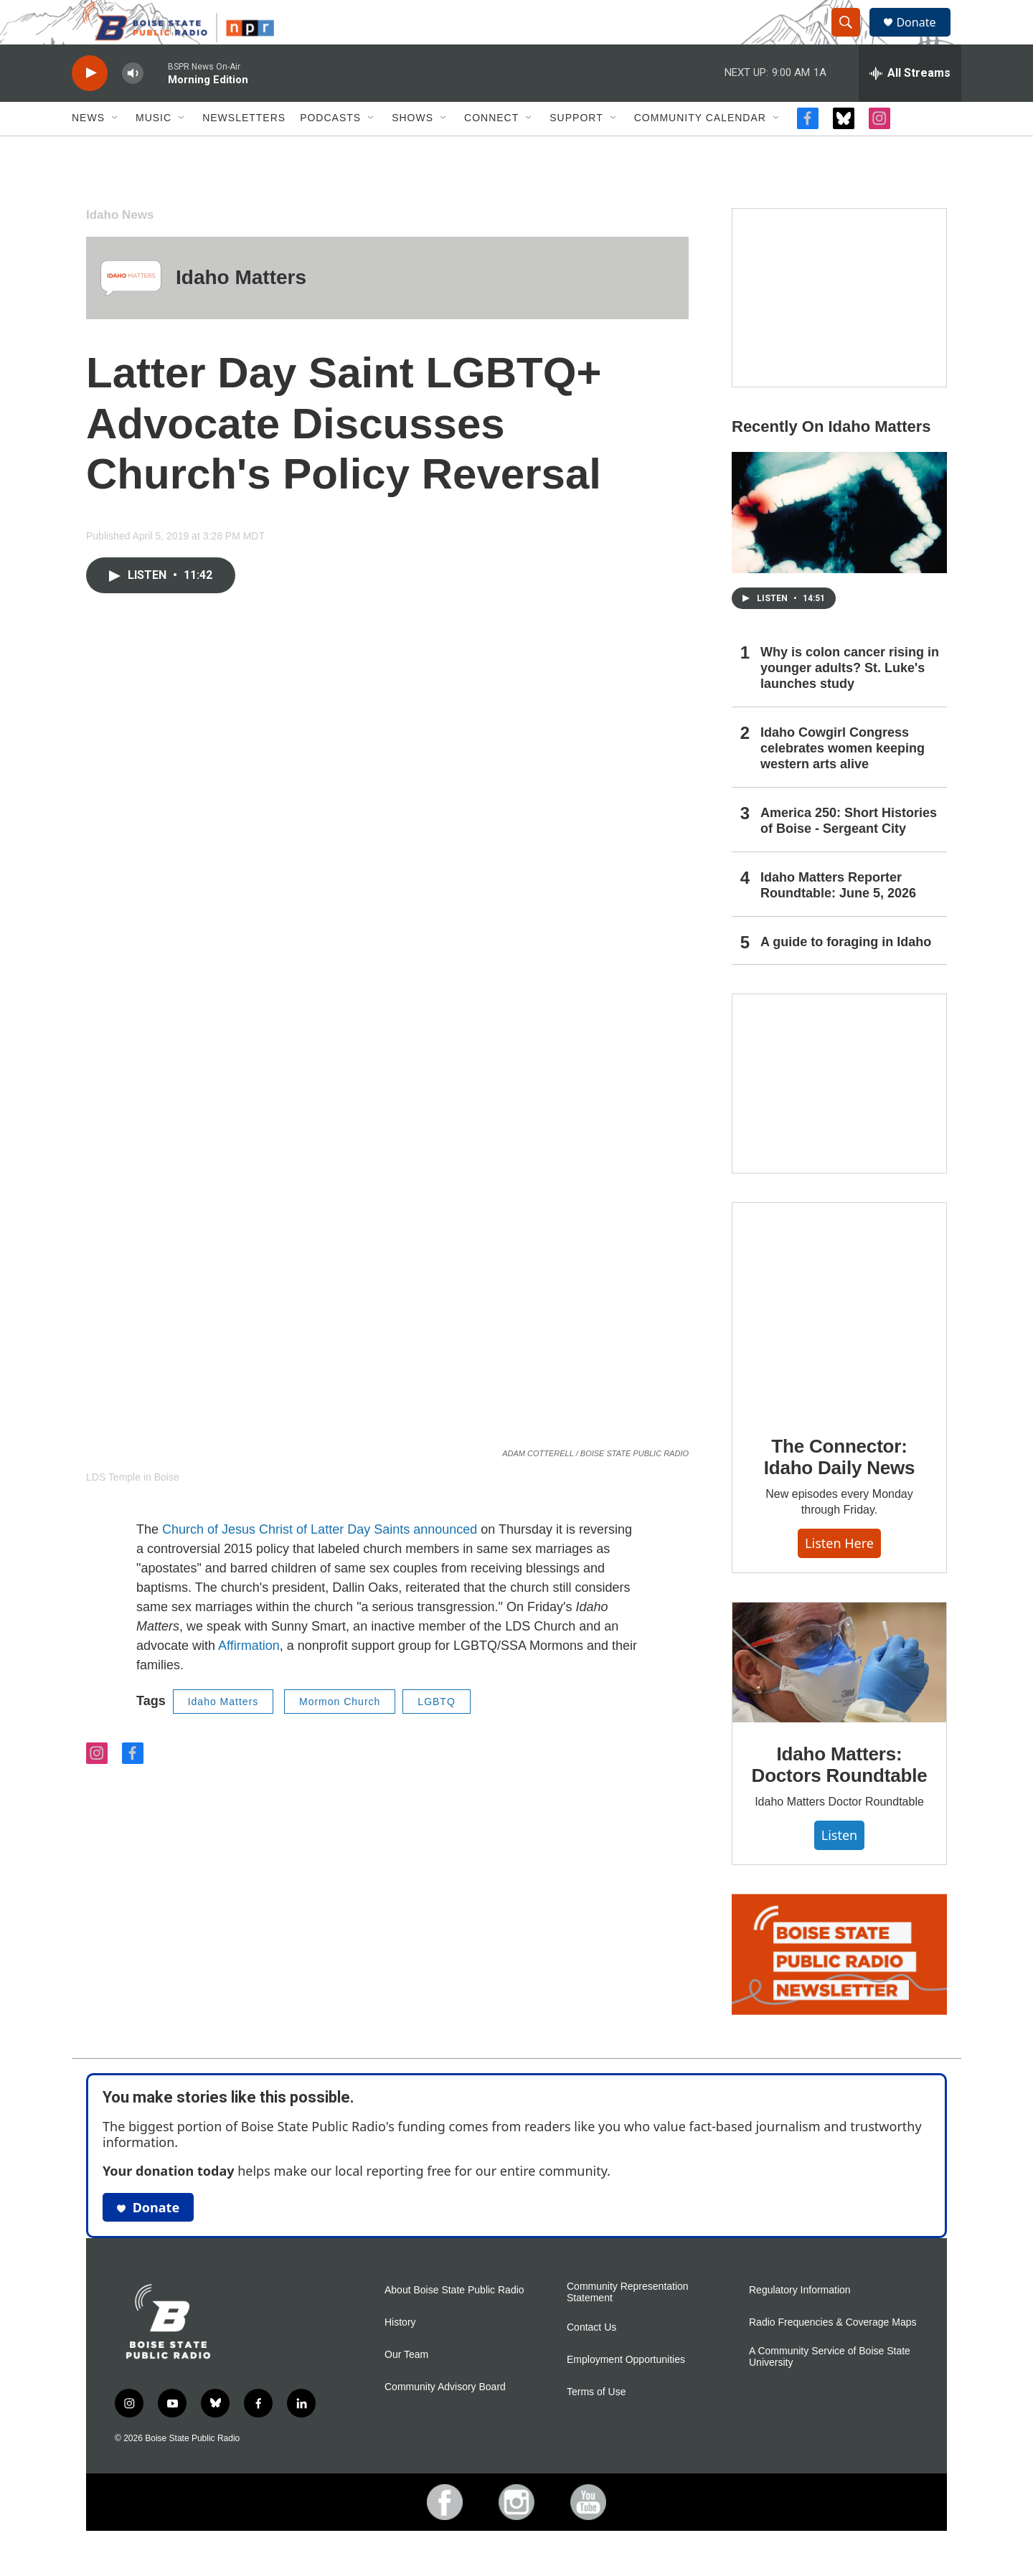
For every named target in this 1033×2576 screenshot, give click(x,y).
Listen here (839, 1573)
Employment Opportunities (626, 2390)
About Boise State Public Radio (454, 2321)
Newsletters (244, 149)
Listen (839, 1865)
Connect (491, 149)
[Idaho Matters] (130, 308)
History (400, 2353)
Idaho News (120, 246)
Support (576, 149)
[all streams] (910, 104)
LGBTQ (436, 1732)
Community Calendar (700, 149)
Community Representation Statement (628, 2323)
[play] (89, 104)
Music (153, 149)
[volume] (133, 104)
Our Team (406, 2385)
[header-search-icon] (852, 38)
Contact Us (591, 2358)
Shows (412, 149)
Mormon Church (339, 1732)
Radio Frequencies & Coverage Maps (832, 2353)
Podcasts (330, 149)
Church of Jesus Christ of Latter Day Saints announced (319, 1560)
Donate (924, 37)
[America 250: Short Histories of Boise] (839, 329)
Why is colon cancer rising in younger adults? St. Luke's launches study (849, 699)
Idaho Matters (241, 309)
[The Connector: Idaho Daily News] (839, 1340)
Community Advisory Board (445, 2417)
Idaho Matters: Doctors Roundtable (840, 1796)
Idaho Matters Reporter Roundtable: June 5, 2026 (838, 916)
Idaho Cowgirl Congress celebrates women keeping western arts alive (842, 779)
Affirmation (249, 1676)
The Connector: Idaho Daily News (839, 1488)
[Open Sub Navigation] (115, 149)
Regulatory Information (800, 2321)
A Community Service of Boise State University (829, 2388)
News (88, 149)
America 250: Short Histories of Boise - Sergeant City (848, 851)
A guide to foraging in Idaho (845, 973)
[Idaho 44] (839, 1115)
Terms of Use (596, 2422)
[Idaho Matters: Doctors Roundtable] (839, 1693)
